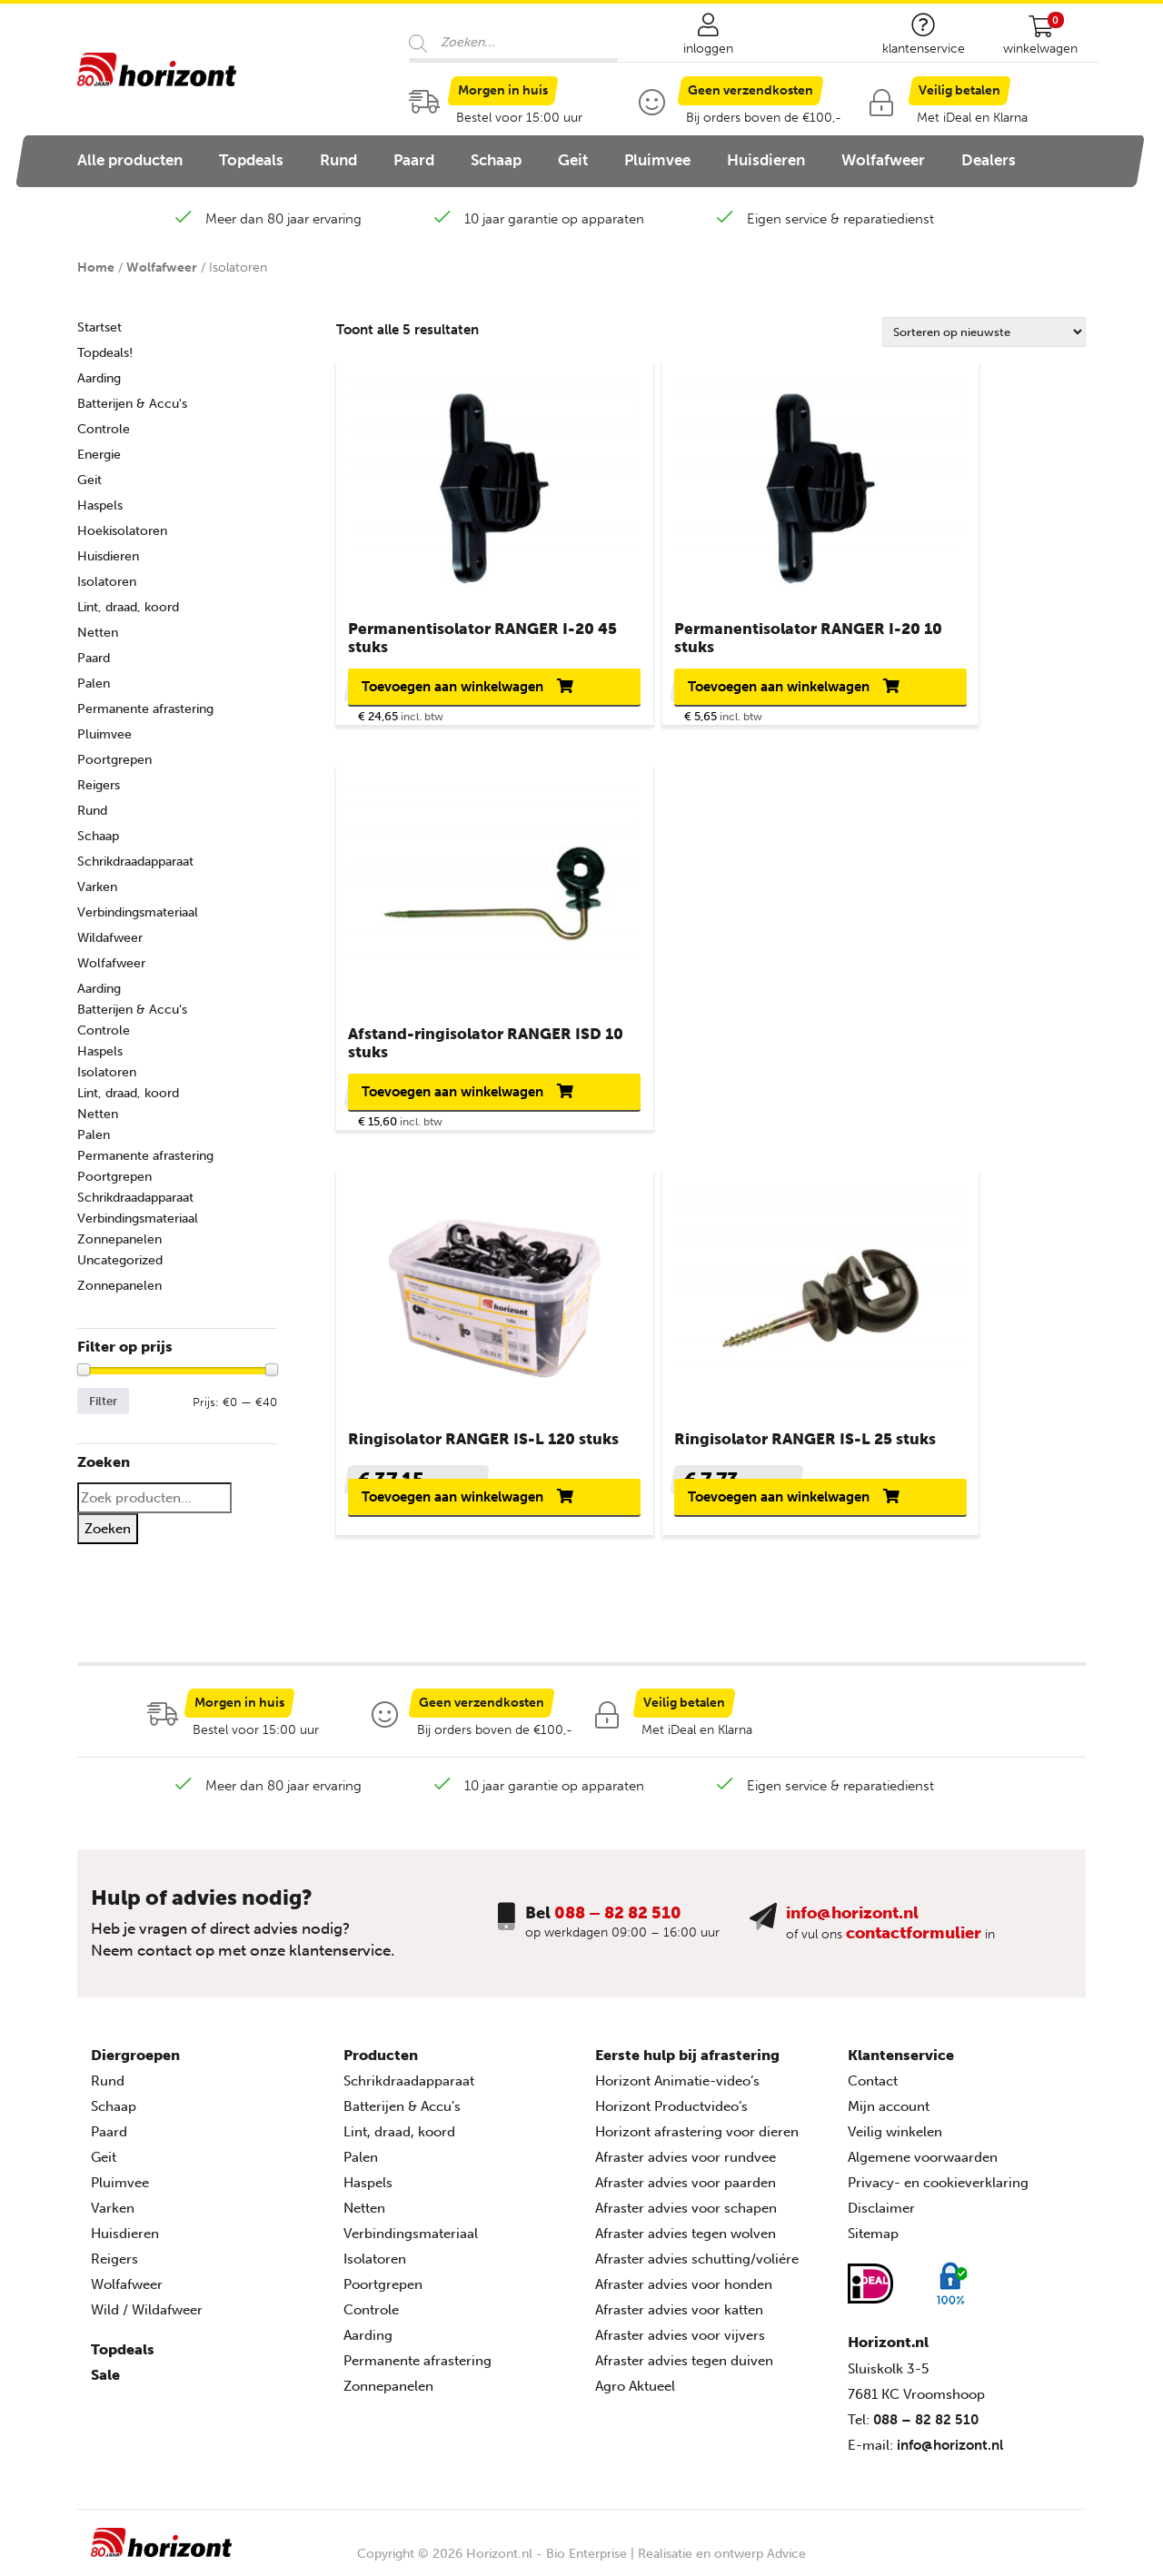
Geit (573, 160)
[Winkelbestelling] (984, 332)
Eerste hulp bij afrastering (687, 2047)
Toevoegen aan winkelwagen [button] (415, 693)
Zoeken (107, 1529)
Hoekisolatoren (122, 531)
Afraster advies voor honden (683, 2276)
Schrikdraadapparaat (135, 861)
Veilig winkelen (895, 2123)
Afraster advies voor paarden (685, 2174)
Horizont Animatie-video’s (677, 2073)
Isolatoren (106, 582)
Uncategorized (120, 1260)
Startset (99, 327)
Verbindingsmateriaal (137, 912)
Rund (338, 160)
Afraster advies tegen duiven (684, 2352)
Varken (97, 887)
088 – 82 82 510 (617, 1904)
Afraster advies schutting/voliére (697, 2251)
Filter (103, 1401)
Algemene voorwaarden (923, 2149)
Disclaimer (881, 2200)
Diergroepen (135, 2047)
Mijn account (888, 2098)
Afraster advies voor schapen (686, 2200)
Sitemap (873, 2225)
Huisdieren (766, 160)
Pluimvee (657, 160)
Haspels (100, 505)
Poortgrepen (114, 760)
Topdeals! (105, 353)
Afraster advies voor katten (679, 2302)
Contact (873, 2073)
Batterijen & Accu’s (132, 1009)
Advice (786, 2544)
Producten (380, 2047)
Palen (93, 683)
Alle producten (130, 160)
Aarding (99, 378)
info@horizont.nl (852, 1904)
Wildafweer (110, 938)
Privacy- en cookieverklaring (938, 2174)
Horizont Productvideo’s (671, 2098)
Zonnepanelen (119, 1239)
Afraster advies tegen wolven (685, 2225)
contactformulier (913, 1924)
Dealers (988, 160)
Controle (103, 429)
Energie (99, 454)
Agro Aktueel (635, 2378)
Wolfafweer (883, 160)
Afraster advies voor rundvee (685, 2149)
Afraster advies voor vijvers (680, 2327)
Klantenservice (901, 2047)
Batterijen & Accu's (132, 403)
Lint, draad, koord (128, 607)
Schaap (496, 160)
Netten (97, 632)
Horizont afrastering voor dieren (697, 2123)
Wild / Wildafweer (147, 2302)
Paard (413, 160)
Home (95, 267)
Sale (105, 2366)
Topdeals (251, 160)
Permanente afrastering (145, 709)
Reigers (98, 785)
